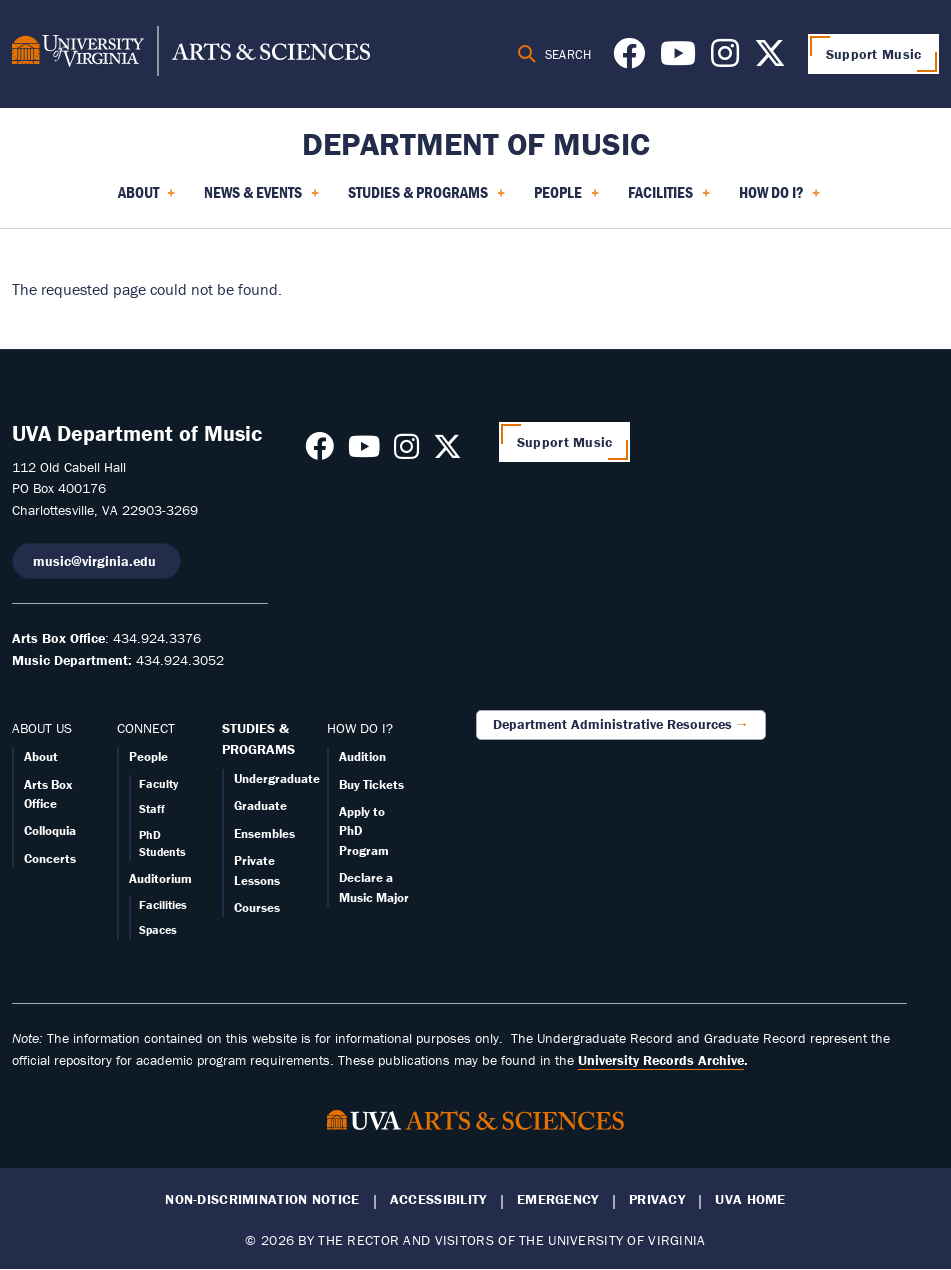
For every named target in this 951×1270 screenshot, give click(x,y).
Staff (152, 808)
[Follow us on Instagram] (725, 59)
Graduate (260, 805)
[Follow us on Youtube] (678, 59)
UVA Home (750, 1199)
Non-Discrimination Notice (262, 1199)
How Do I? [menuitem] (780, 199)
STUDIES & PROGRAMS (258, 739)
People (148, 756)
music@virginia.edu (96, 561)
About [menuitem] (147, 199)
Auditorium (160, 878)
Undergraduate (277, 778)
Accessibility (438, 1199)
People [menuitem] (566, 199)
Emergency (558, 1199)
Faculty (158, 783)
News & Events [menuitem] (261, 199)
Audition (362, 756)
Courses (257, 907)
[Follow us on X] (770, 59)
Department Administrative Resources (612, 724)
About (41, 756)
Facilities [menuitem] (669, 199)
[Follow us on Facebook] (629, 59)
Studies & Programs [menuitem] (426, 199)
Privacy (657, 1199)
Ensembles (264, 833)
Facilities (163, 904)
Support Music (874, 54)
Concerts (50, 858)
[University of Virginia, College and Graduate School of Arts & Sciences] (191, 54)
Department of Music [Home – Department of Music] (476, 143)
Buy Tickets (371, 784)
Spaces (158, 929)
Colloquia (50, 830)
